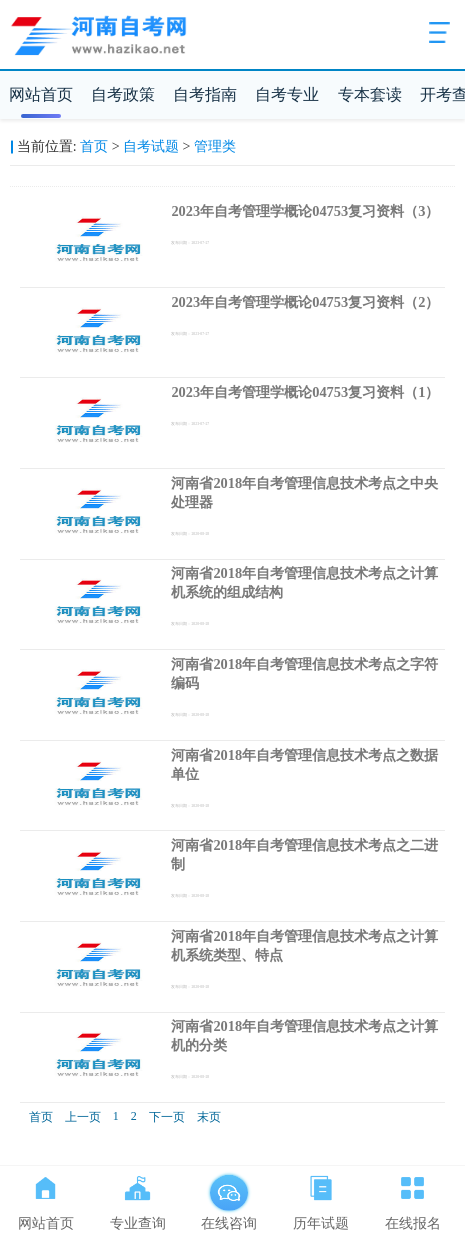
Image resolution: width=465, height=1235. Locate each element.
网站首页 (41, 94)
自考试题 (151, 146)
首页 (94, 146)
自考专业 (287, 94)
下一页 (167, 1117)
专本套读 (370, 94)
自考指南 (205, 94)
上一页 (83, 1117)
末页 (209, 1117)
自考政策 (123, 94)
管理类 (215, 146)
